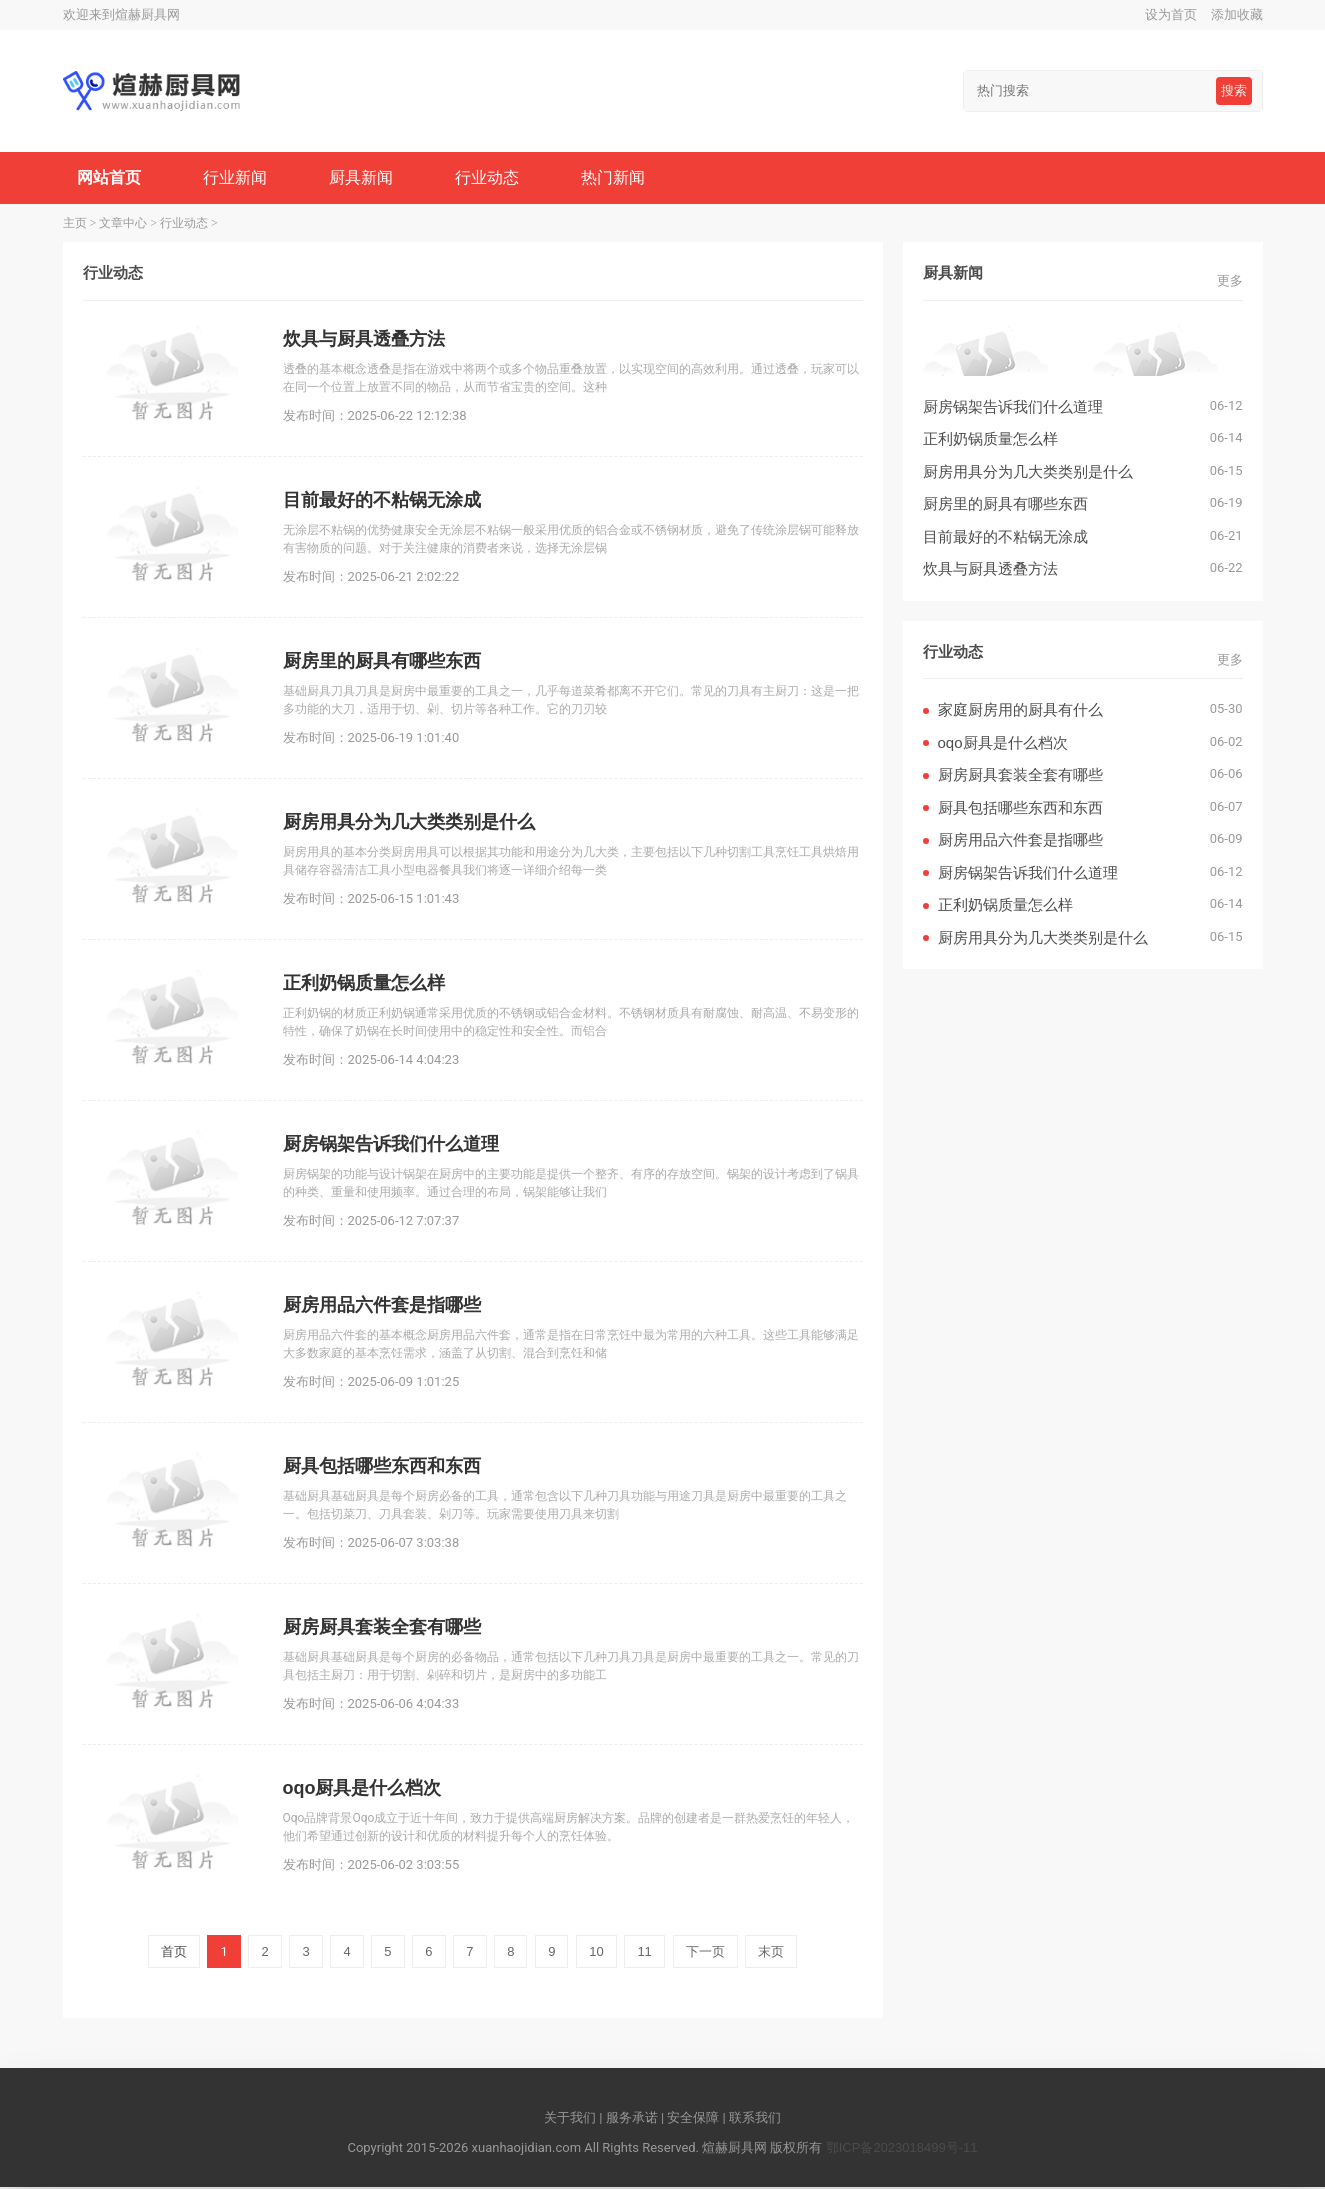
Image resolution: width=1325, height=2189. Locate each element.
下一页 (705, 1953)
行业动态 (493, 178)
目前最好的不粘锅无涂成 (1005, 538)
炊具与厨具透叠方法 (990, 570)
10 (596, 1953)
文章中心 (123, 225)
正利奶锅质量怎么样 (990, 440)
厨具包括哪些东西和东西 (1020, 809)
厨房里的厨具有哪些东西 (1005, 505)
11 (644, 1953)
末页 (771, 1953)
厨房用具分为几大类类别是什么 (1028, 473)
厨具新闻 (365, 178)
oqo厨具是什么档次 (1003, 744)
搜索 (1234, 90)
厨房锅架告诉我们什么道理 (1013, 408)
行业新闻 (237, 178)
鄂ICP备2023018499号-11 (902, 2149)
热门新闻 (620, 178)
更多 (1230, 282)
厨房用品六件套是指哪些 (1020, 841)
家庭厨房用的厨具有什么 (1020, 711)
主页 (75, 225)
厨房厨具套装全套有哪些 (1020, 776)
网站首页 (110, 178)
